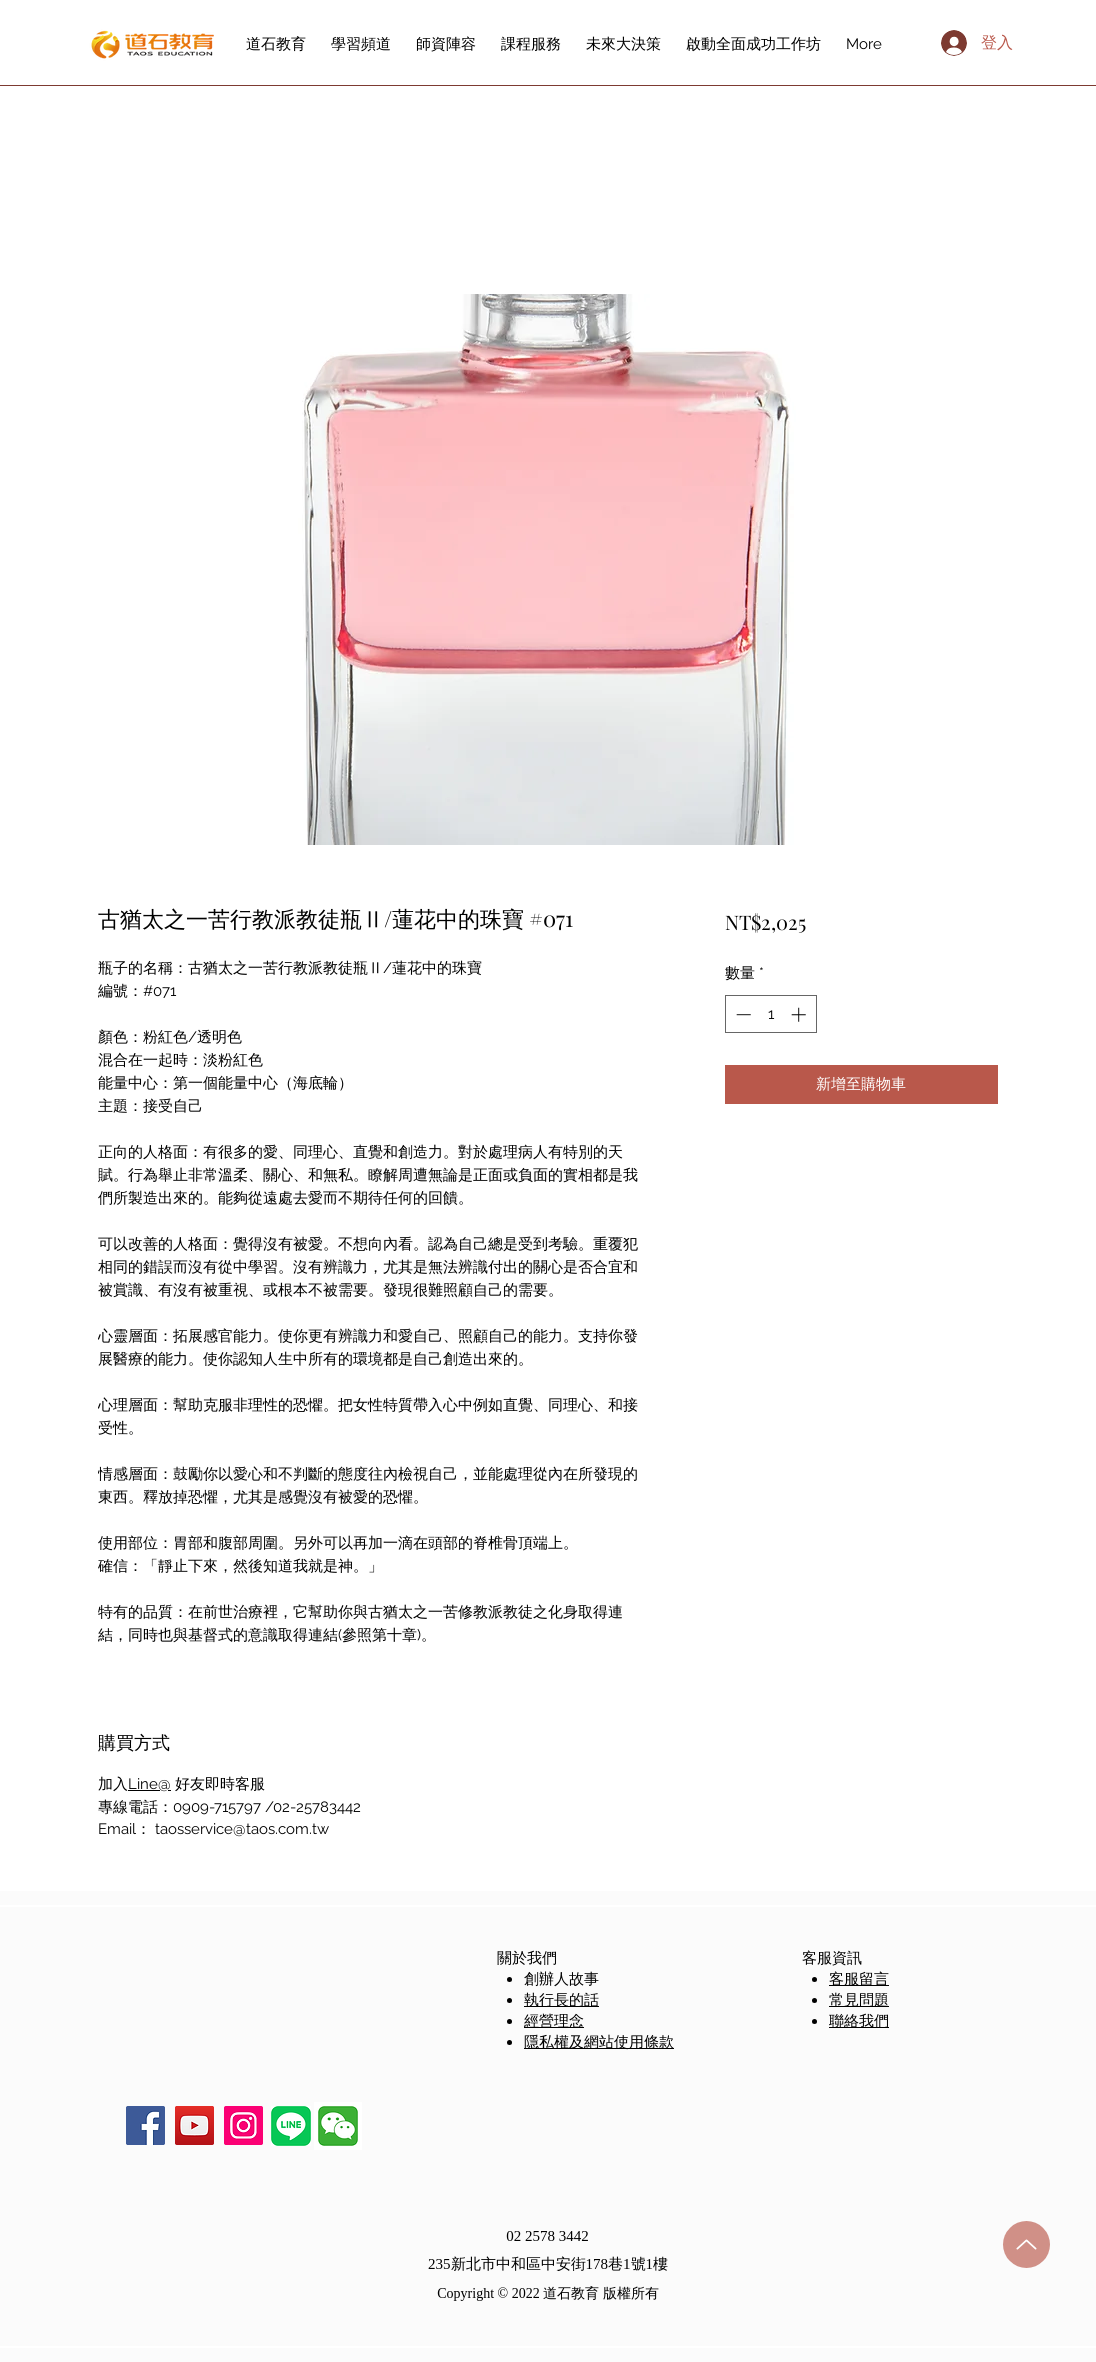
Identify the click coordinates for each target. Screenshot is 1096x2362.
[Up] (1026, 2244)
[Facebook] (145, 2125)
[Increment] (800, 1014)
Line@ (149, 1784)
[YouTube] (194, 2125)
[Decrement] (741, 1014)
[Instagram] (243, 2125)
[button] (338, 2126)
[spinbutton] (770, 1014)
